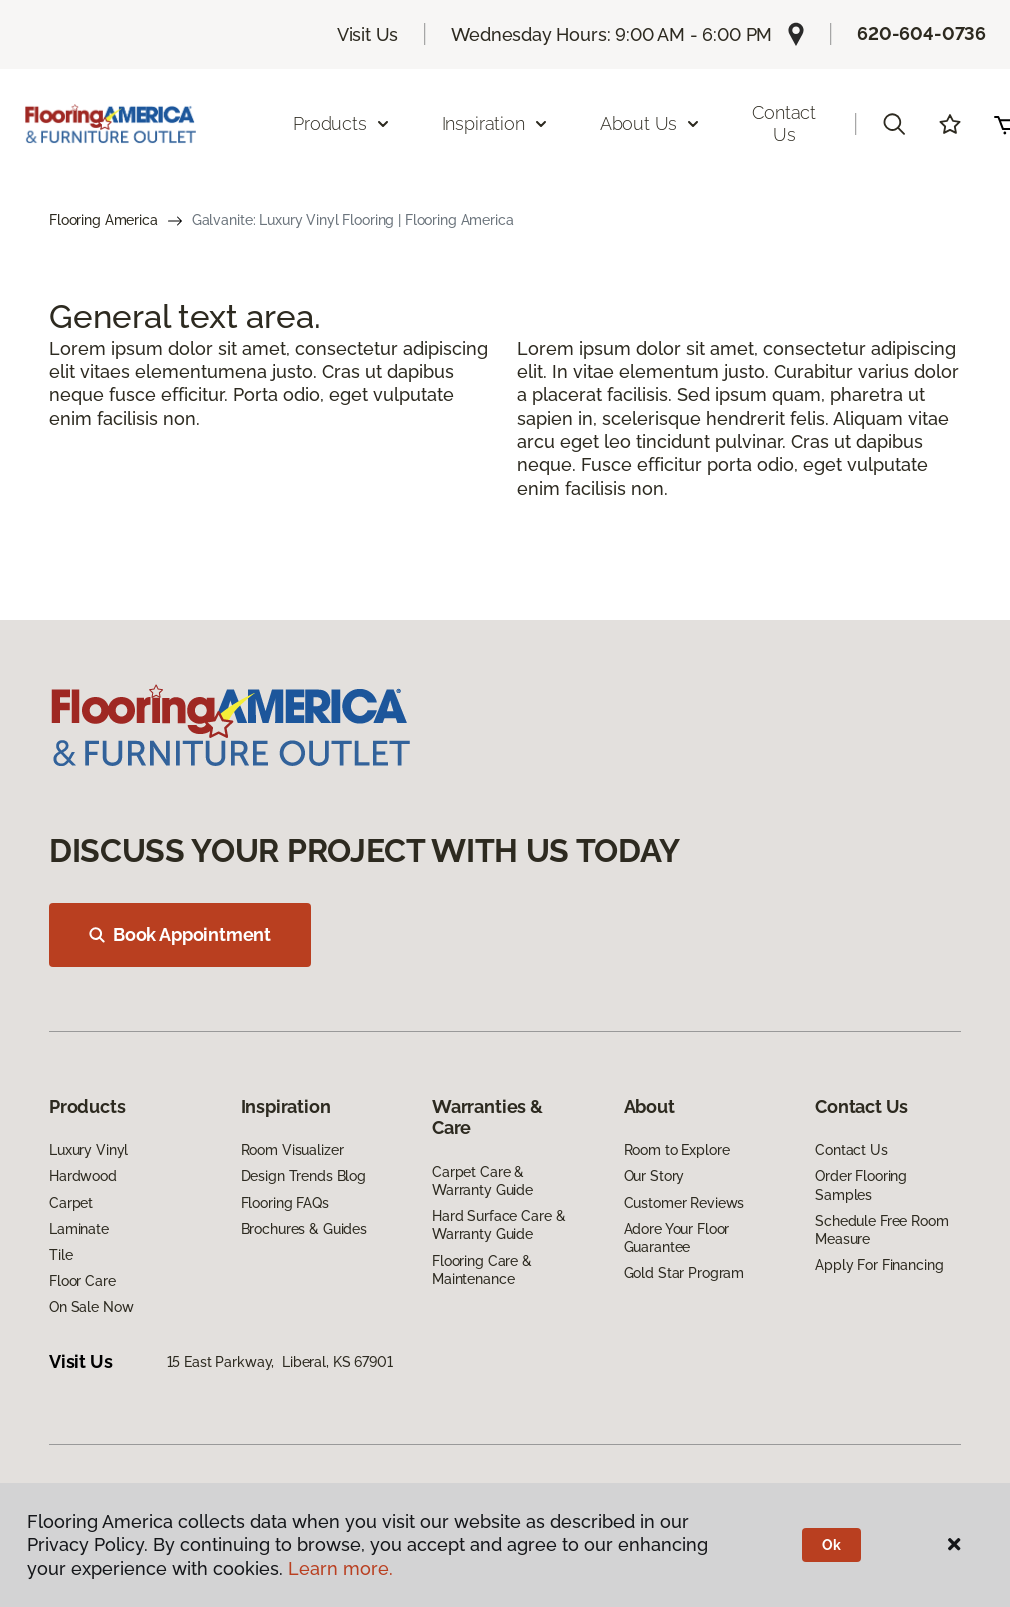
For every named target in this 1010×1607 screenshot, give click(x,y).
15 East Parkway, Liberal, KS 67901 (280, 1362)
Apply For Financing (879, 1265)
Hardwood (83, 1176)
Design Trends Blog (303, 1176)
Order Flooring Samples (861, 1185)
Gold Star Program (684, 1273)
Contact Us (784, 123)
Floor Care (82, 1281)
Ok (831, 1545)
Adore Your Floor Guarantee (677, 1238)
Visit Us (368, 34)
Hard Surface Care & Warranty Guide (498, 1225)
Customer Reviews (684, 1203)
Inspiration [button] (495, 123)
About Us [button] (651, 123)
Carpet (71, 1203)
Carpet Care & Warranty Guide (482, 1181)
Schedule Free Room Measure (881, 1230)
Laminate (79, 1229)
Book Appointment (180, 934)
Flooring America (103, 220)
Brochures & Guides (304, 1229)
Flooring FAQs (285, 1203)
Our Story (654, 1176)
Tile (60, 1255)
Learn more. (340, 1568)
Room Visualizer (292, 1150)
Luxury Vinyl (88, 1150)
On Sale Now (91, 1307)
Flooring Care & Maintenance (482, 1270)
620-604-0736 (921, 33)
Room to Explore (677, 1150)
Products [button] (342, 123)
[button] (894, 124)
